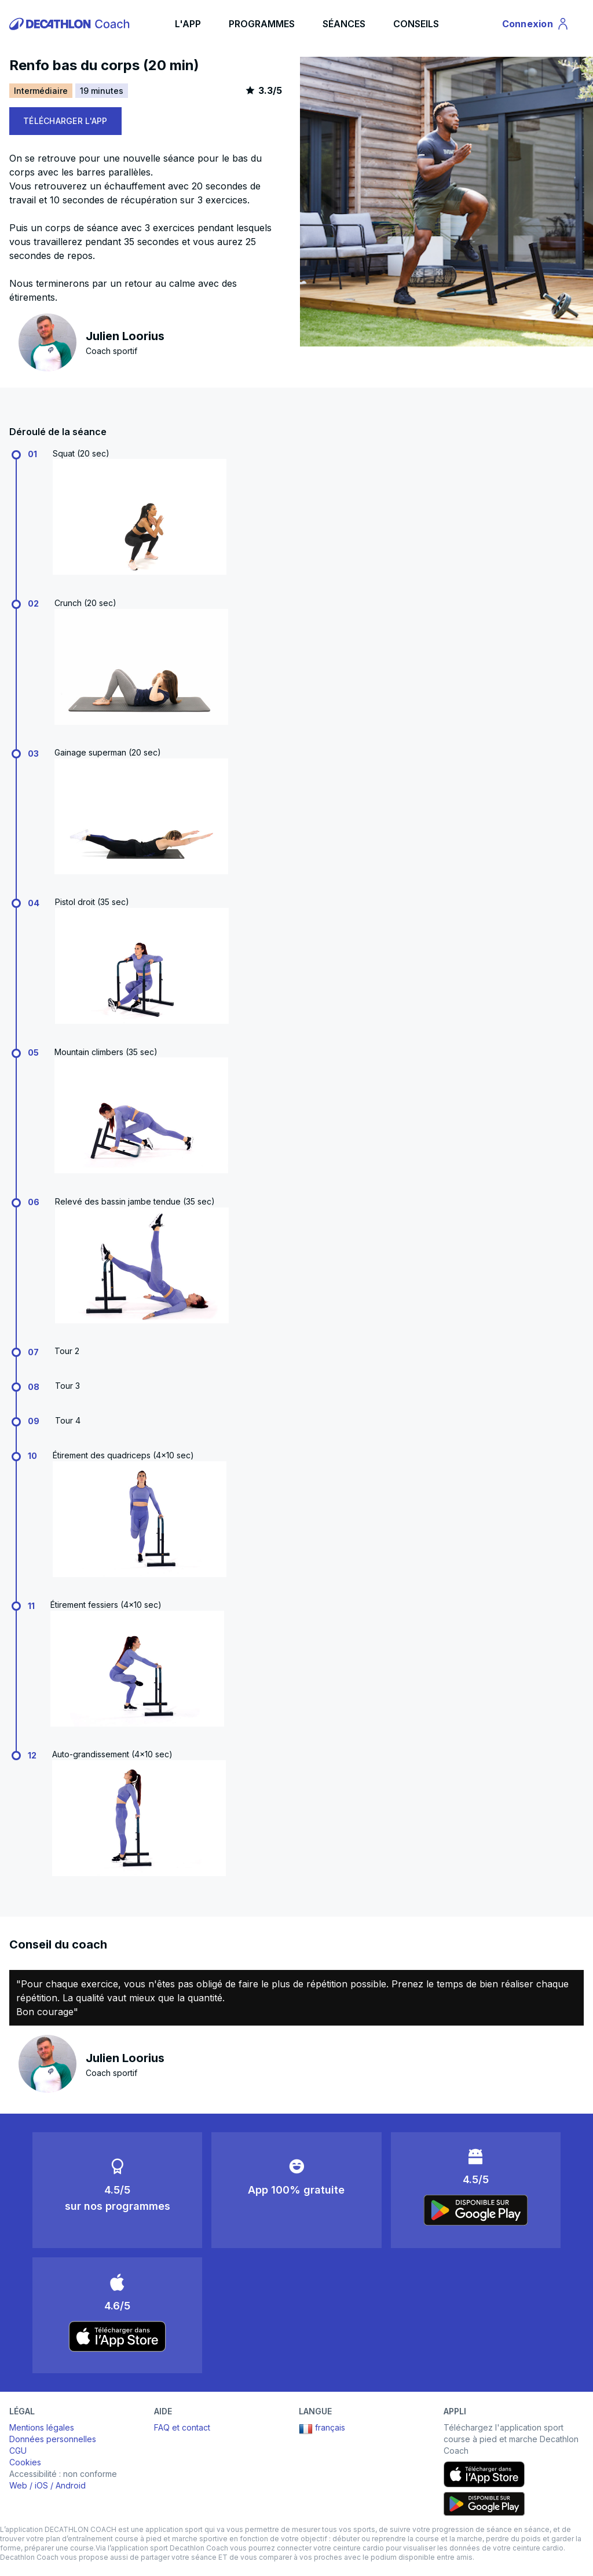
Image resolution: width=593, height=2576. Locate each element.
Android (71, 2485)
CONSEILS (416, 24)
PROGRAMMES (262, 24)
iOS (41, 2485)
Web (18, 2485)
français (322, 2429)
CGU (18, 2450)
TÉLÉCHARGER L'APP (65, 121)
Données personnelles (52, 2439)
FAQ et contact (182, 2427)
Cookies (25, 2462)
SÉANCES (344, 24)
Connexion (536, 25)
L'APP (188, 24)
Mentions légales (41, 2427)
